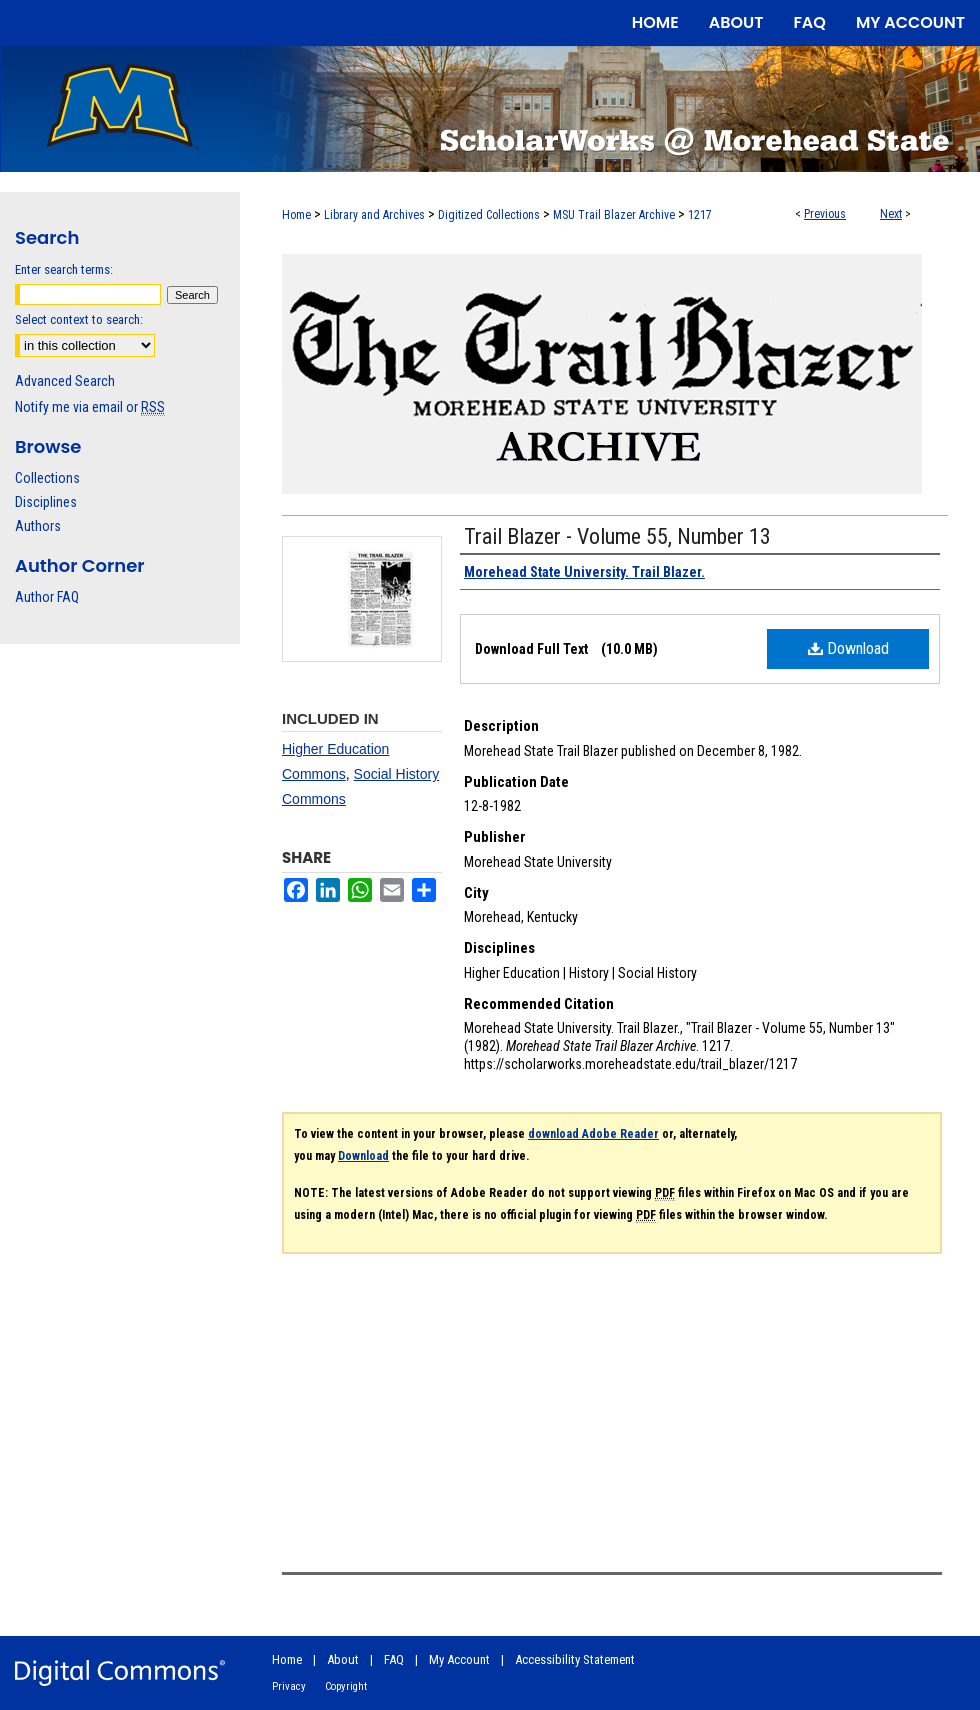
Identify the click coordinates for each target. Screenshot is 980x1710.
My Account (459, 1659)
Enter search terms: (64, 269)
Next (891, 214)
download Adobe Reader (593, 1134)
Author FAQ (47, 597)
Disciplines (46, 502)
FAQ (394, 1659)
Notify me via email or (90, 407)
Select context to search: (79, 319)
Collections (47, 478)
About (343, 1659)
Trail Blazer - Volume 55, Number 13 (617, 536)
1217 (700, 215)
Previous (825, 214)
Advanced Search (65, 381)
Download (848, 648)
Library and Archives (374, 215)
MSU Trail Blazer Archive (614, 215)
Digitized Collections (489, 215)
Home (296, 215)
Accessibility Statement (575, 1659)
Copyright (346, 1686)
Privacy (289, 1686)
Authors (38, 526)
